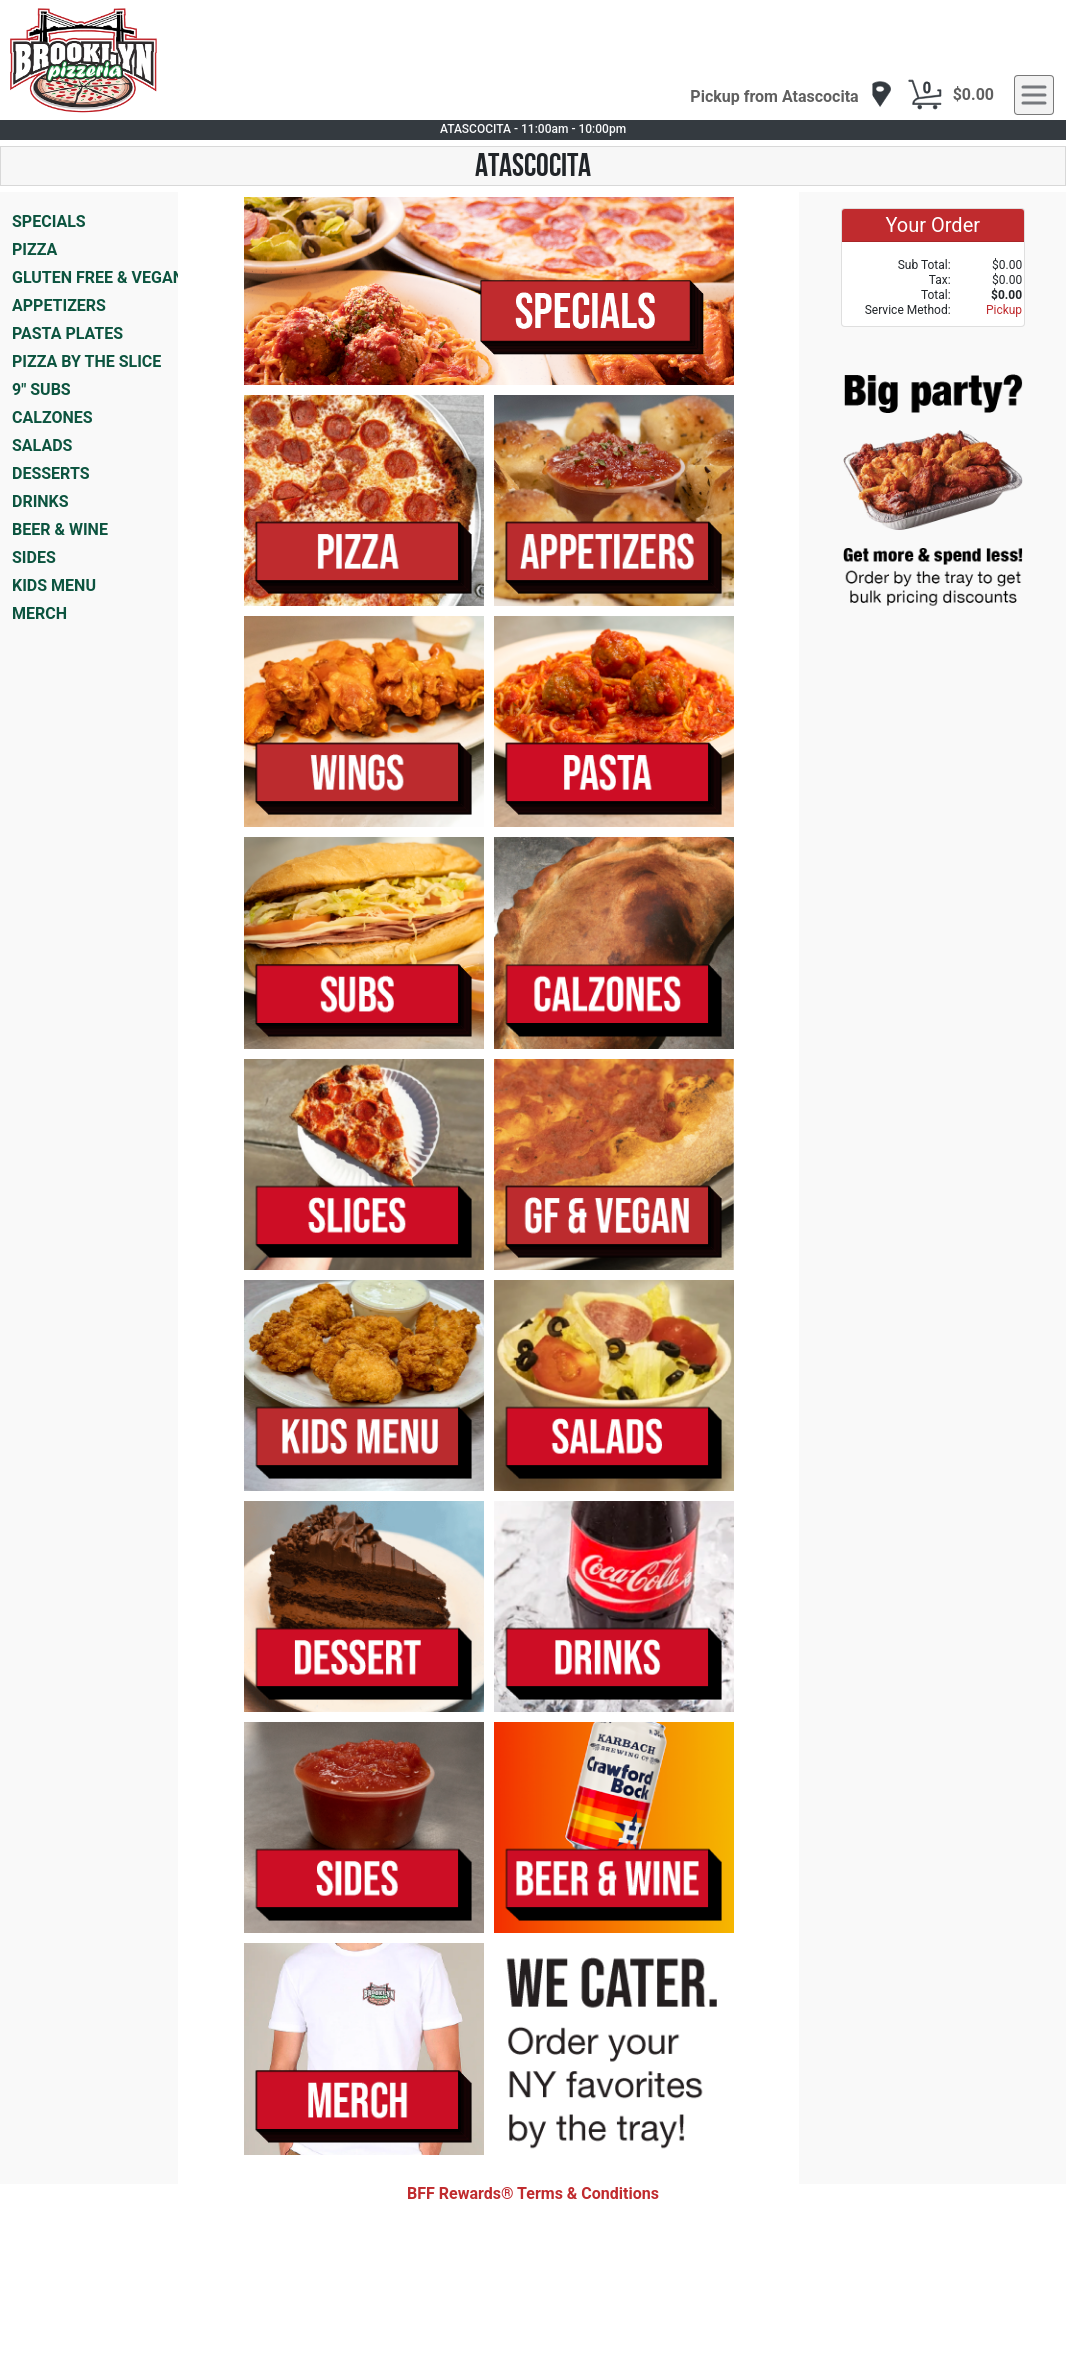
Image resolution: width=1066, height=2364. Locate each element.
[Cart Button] (925, 95)
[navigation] (791, 95)
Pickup (1004, 310)
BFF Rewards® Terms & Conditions (533, 2193)
